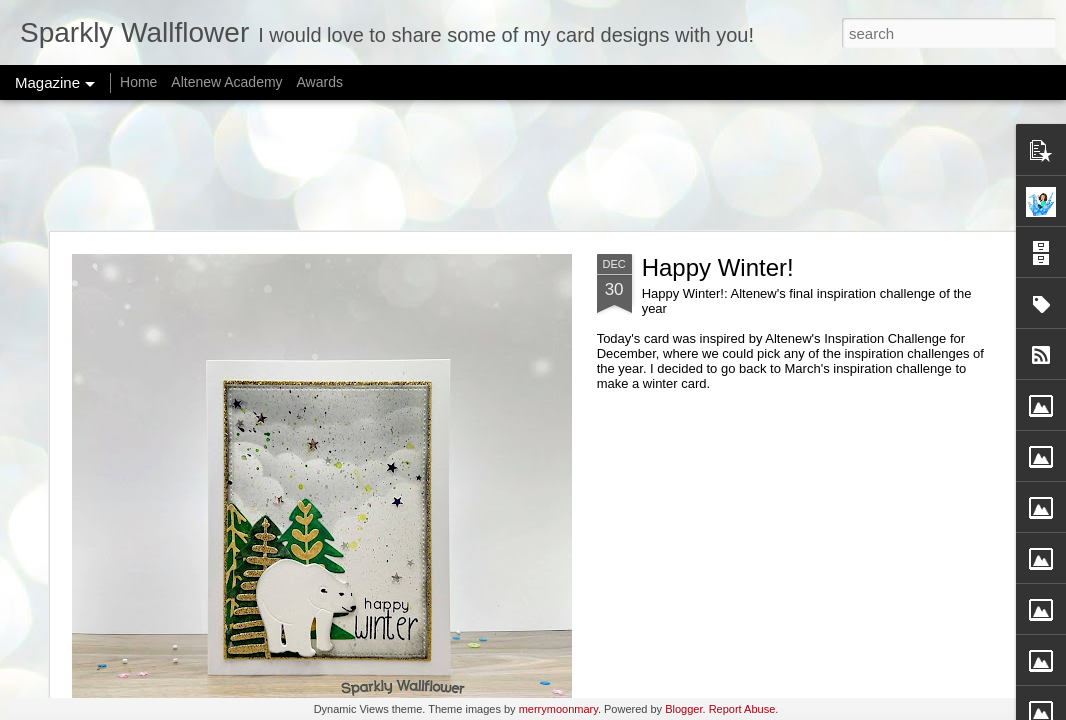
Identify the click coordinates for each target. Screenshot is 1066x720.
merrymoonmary (558, 709)
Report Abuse (742, 709)
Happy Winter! (718, 267)
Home (138, 82)
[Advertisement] (533, 165)
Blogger (683, 709)
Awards (319, 82)
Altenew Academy (226, 82)
